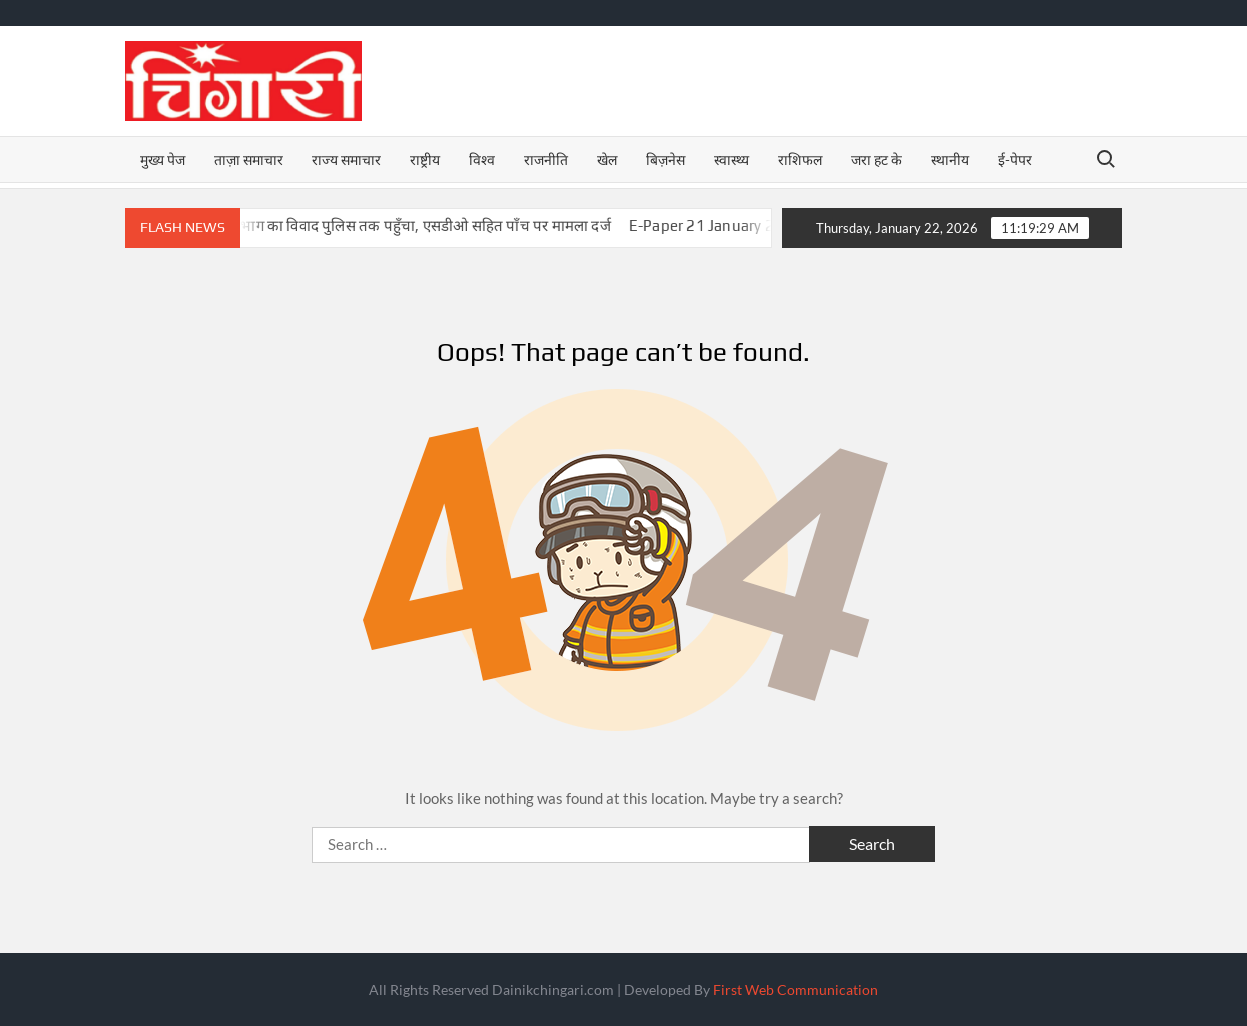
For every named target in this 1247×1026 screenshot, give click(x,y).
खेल (607, 159)
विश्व (482, 159)
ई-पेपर (1015, 159)
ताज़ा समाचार (248, 159)
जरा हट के (876, 159)
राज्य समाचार (346, 159)
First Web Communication (795, 989)
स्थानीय (950, 159)
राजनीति (546, 159)
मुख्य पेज (162, 159)
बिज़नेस (665, 159)
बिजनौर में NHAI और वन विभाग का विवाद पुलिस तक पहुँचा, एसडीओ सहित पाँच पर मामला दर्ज (365, 225)
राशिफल (800, 159)
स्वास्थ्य (731, 159)
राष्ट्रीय (425, 159)
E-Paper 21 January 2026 (732, 225)
